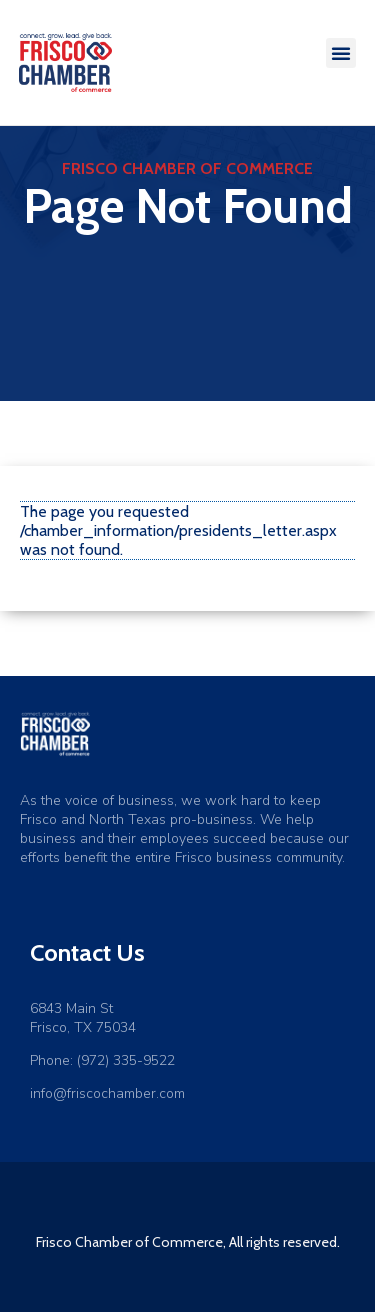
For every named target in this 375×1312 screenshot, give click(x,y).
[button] (341, 53)
